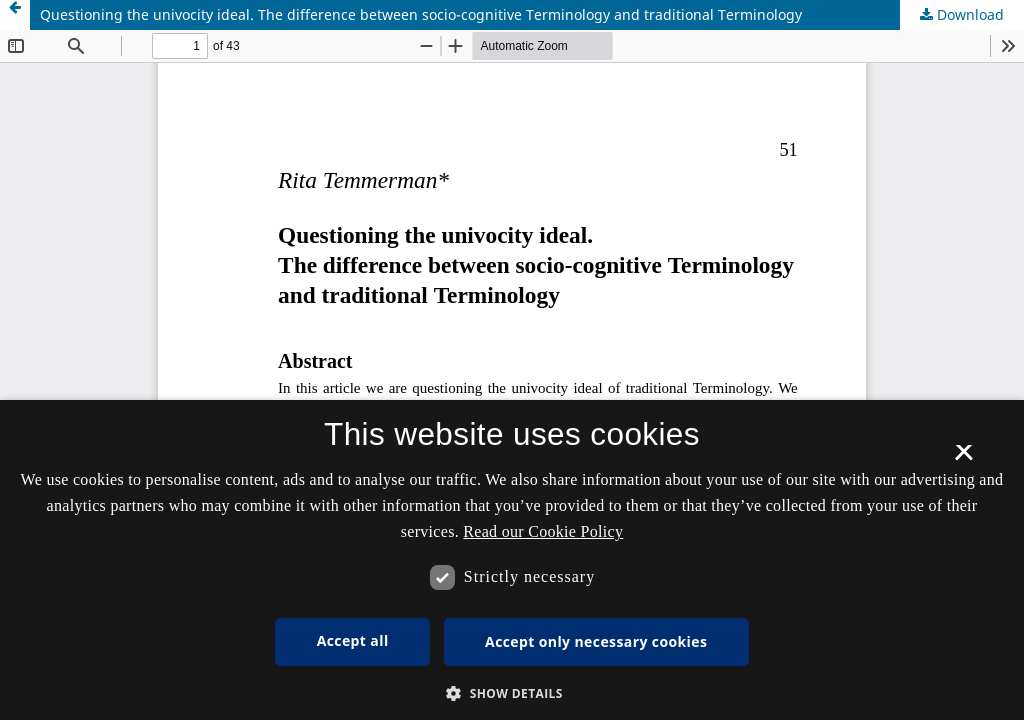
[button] (512, 693)
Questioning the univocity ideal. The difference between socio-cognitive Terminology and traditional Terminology (421, 14)
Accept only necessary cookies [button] (596, 641)
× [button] (963, 459)
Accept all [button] (353, 640)
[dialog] (512, 560)
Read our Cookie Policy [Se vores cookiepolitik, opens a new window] (543, 531)
